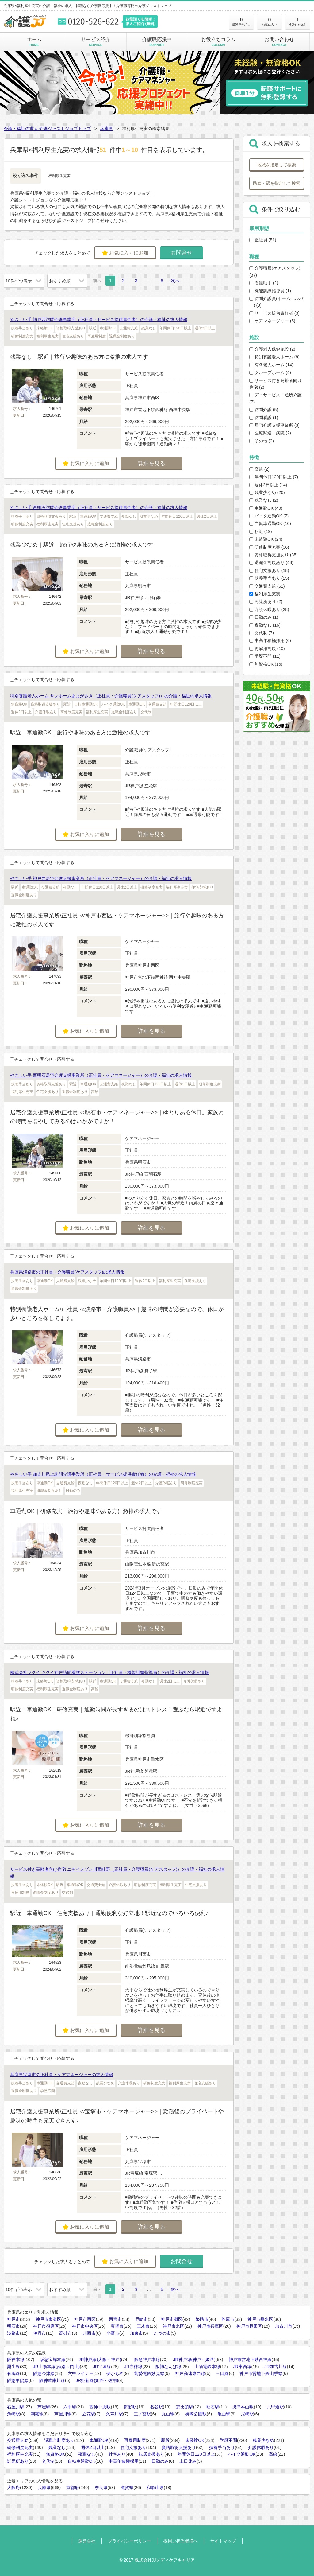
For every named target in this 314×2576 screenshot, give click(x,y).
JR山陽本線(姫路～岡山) (56, 2366)
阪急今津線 (44, 2373)
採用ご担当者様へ (180, 2541)
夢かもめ (115, 2373)
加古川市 (283, 2326)
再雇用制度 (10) (267, 648)
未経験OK (194, 2440)
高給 (273, 2454)
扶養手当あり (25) (269, 578)
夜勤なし (86, 2454)
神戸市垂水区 (260, 2319)
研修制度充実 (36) (269, 547)
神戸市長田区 (249, 2326)
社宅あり (117, 2454)
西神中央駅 (100, 2406)
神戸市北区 (173, 2326)
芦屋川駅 (62, 2413)
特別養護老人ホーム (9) (274, 356)
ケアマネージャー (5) (272, 320)
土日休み (188, 2461)
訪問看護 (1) (263, 417)
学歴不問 (228, 2440)
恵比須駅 (184, 2406)
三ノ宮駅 (142, 2413)
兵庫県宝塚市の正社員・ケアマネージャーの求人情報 (61, 2074)
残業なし (57, 2447)
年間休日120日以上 (196, 2454)
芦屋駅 (43, 2406)
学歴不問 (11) (265, 656)
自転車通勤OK (81, 2461)
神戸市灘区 (171, 2319)
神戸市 (13, 2319)
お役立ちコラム (218, 42)
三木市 (143, 2326)
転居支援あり (151, 2454)
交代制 (48, 2461)
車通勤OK (99, 2440)
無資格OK (55, 2454)
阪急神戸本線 (147, 2359)
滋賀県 (127, 2487)
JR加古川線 (275, 2366)
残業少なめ (263, 2440)
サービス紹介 (95, 42)
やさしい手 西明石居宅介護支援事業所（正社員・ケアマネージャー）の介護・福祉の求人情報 (101, 1075)
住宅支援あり (133, 2447)
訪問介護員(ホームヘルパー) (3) (276, 302)
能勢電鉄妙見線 (149, 2373)
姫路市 (202, 2319)
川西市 (89, 2333)
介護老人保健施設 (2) (272, 349)
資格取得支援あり (179, 2447)
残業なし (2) (263, 500)
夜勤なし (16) (265, 625)
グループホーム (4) (270, 372)
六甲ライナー (81, 2373)
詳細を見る (151, 463)
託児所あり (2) (265, 601)
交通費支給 (18, 2440)
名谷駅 (156, 2406)
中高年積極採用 (124, 2461)
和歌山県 (155, 2487)
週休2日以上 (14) (268, 484)
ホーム (34, 42)
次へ (175, 280)
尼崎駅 (247, 2413)
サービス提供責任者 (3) (274, 313)
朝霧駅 (37, 2413)
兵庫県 (106, 128)
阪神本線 (15, 2359)
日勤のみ (160, 2461)
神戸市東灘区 (48, 2319)
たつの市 (162, 2333)
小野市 (112, 2333)
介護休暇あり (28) (269, 609)
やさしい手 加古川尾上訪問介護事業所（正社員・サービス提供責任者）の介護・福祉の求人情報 (103, 1474)
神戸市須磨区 (46, 2326)
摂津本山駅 (243, 2406)
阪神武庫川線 (52, 2380)
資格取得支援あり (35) (273, 554)
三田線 (222, 2373)
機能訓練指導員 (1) (270, 290)
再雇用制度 (135, 2440)
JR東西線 (242, 2366)
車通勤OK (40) (265, 508)
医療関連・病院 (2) (270, 432)
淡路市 (13, 2333)
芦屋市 (227, 2319)
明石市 (13, 2326)
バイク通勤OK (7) (269, 515)
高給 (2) (259, 469)
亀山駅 (223, 2413)
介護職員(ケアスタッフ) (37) (274, 271)
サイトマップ (223, 2541)
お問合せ (181, 253)
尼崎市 (141, 2319)
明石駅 (212, 2406)
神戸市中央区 (85, 2326)
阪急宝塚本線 (53, 2359)
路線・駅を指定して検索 (276, 183)
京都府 (72, 2487)
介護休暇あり (261, 2447)
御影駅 (130, 2406)
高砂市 (65, 2333)
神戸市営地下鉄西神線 (250, 2359)
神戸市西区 (85, 2319)
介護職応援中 (157, 42)
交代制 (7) (261, 632)
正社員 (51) (262, 239)
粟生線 (13, 2366)
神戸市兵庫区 (210, 2326)
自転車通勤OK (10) (270, 523)
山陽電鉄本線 (207, 2366)
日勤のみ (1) (263, 617)
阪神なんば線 (168, 2366)
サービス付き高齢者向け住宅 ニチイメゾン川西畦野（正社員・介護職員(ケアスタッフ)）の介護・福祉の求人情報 (117, 1872)
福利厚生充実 (264, 593)
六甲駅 (69, 2406)
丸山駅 (168, 2413)
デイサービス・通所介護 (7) (275, 398)
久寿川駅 (114, 2413)
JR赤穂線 (133, 2366)
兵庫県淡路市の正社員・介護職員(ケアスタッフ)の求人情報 (67, 1272)
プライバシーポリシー (129, 2541)
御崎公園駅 (196, 2413)
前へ (97, 280)
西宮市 (115, 2319)
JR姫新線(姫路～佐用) (97, 2380)
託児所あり (18, 2461)
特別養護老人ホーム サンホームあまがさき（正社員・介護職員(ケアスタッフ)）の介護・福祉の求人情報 (111, 695)
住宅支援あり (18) (269, 570)
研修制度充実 (20, 2447)
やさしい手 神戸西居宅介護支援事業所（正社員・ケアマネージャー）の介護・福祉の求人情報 (101, 878)
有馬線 (13, 2373)
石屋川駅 (15, 2406)
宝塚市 (117, 2326)
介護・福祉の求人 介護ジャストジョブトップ (47, 128)
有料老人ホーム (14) (271, 364)
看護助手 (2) (263, 282)
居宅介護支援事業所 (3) (274, 425)
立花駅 (88, 2413)
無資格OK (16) (265, 664)
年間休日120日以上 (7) (273, 476)
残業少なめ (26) (267, 492)
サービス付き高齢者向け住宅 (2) (275, 384)
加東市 (136, 2333)
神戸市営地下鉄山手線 (260, 2373)
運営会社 (86, 2541)
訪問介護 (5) (263, 409)
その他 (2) (261, 440)
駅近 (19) (260, 531)
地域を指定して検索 (276, 164)
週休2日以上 (93, 2447)
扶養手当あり (222, 2447)
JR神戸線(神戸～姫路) (194, 2359)
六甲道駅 (275, 2406)
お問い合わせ (279, 42)
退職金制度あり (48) (271, 562)
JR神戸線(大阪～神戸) (99, 2359)
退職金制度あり (59, 2440)
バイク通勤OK (241, 2454)
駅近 (165, 2440)
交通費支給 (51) (267, 586)
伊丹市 (39, 2333)
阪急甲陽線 (18, 2380)
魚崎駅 (13, 2413)
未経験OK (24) (265, 539)
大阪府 (13, 2487)
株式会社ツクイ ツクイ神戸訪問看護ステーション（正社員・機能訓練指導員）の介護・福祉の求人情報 (109, 1672)
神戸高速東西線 (190, 2373)
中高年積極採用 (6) (270, 640)
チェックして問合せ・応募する (42, 303)
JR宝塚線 (102, 2366)
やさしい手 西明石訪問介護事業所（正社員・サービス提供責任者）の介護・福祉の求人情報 (98, 507)
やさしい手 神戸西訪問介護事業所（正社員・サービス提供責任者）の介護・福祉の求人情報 (98, 319)
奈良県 (101, 2487)
